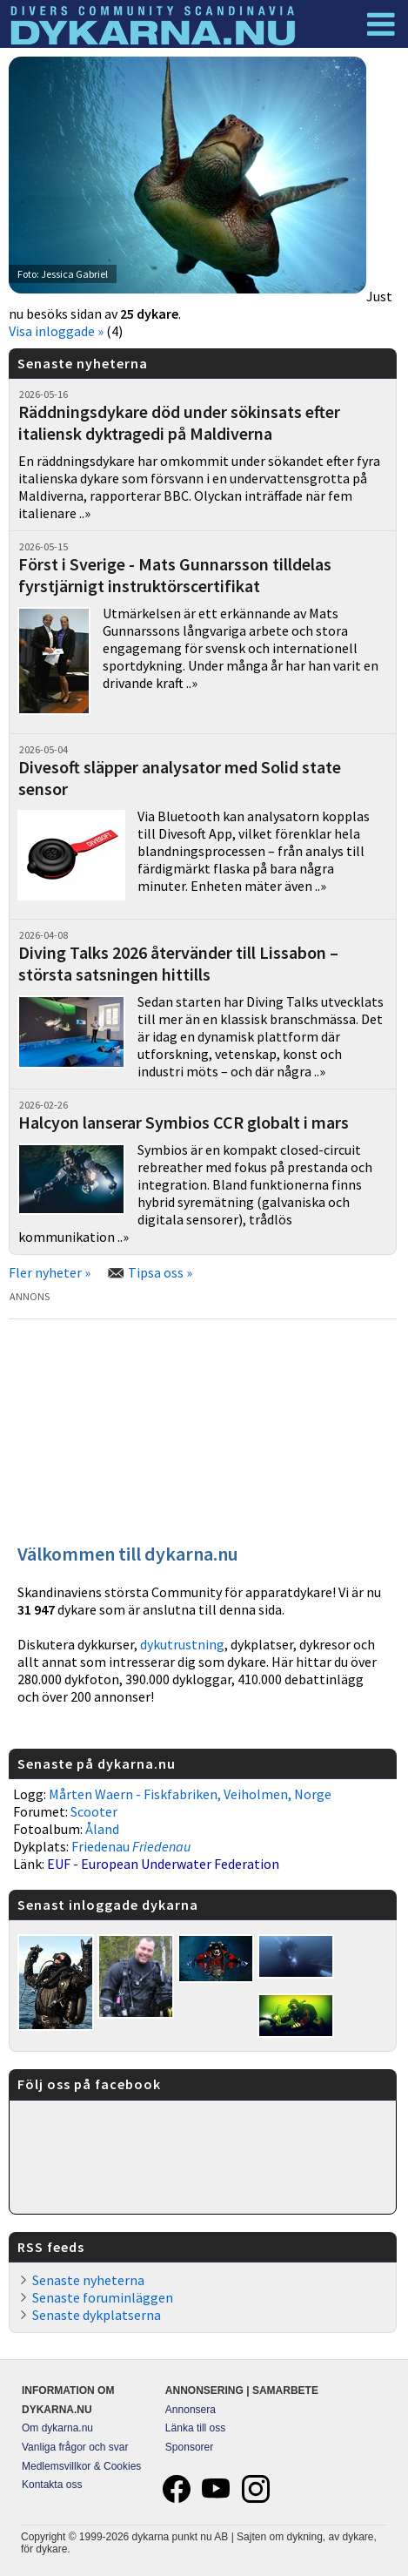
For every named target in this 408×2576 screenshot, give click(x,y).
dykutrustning (182, 1644)
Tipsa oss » (160, 1272)
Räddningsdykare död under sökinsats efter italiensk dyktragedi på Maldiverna (179, 422)
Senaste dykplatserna (96, 2314)
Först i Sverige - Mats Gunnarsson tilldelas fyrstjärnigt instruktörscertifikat (174, 575)
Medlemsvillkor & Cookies (81, 2466)
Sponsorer (189, 2447)
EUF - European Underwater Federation (163, 1863)
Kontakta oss (52, 2484)
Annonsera (190, 2410)
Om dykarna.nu (57, 2428)
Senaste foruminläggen (102, 2297)
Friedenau (131, 1846)
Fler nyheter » (49, 1272)
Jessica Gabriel (74, 273)
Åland (102, 1829)
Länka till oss (195, 2428)
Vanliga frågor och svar (75, 2447)
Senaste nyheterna (88, 2280)
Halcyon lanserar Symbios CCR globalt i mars (183, 1122)
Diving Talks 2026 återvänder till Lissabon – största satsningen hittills (178, 963)
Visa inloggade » (56, 331)
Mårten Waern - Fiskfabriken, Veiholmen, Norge (190, 1794)
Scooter (93, 1811)
